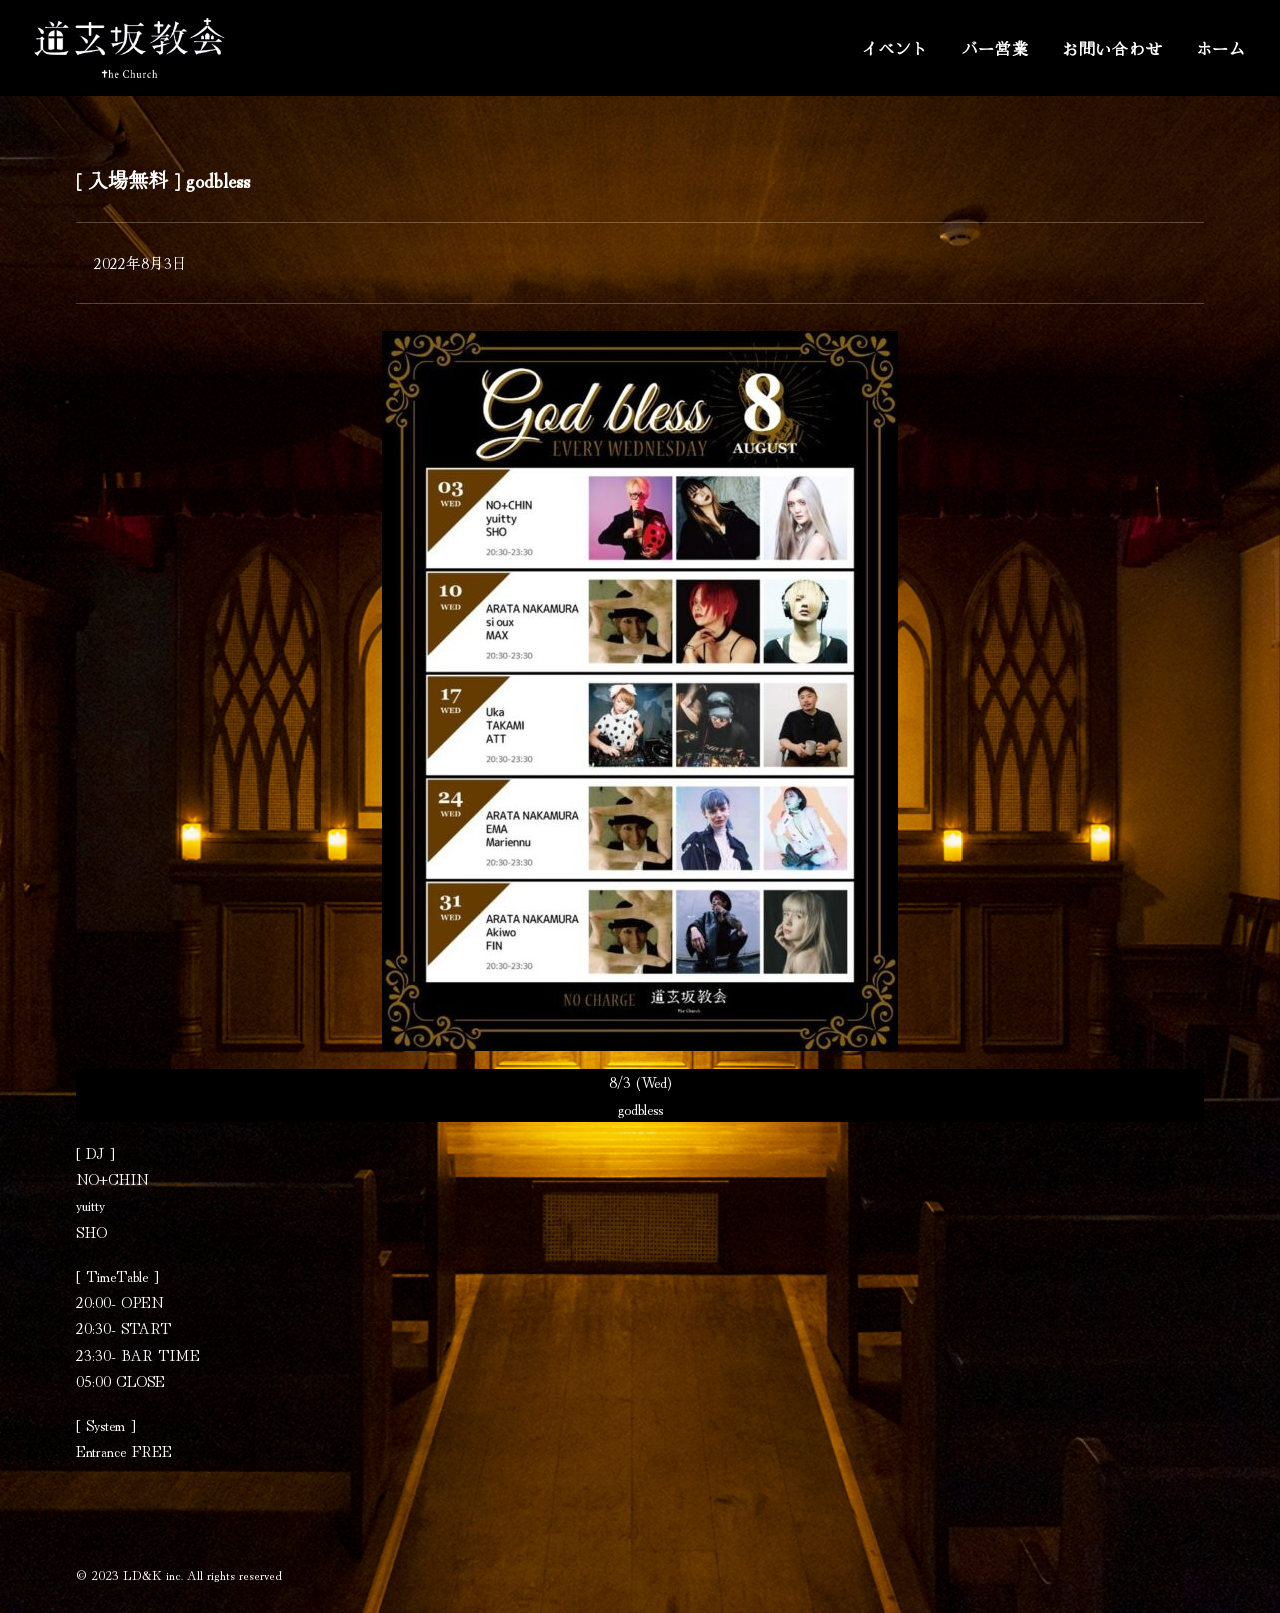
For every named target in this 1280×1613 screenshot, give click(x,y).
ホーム (1221, 48)
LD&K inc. (153, 1574)
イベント (894, 48)
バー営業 (995, 48)
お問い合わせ (1112, 48)
